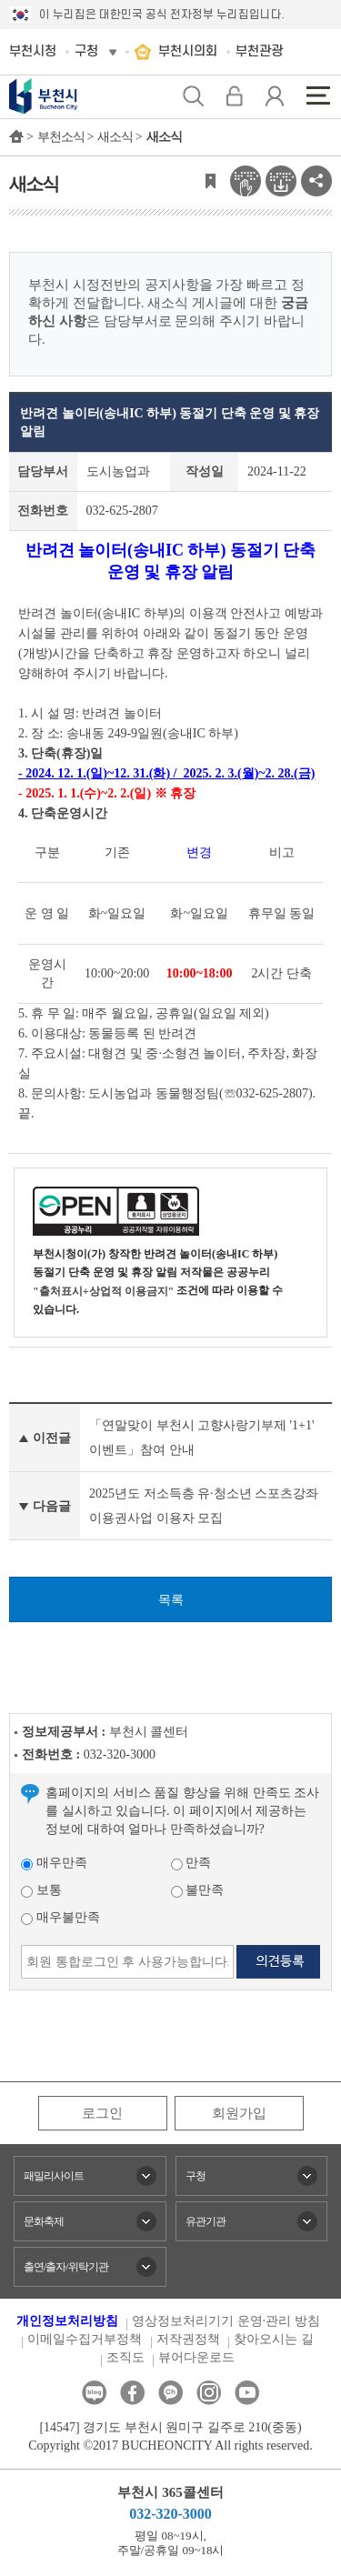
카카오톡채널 (170, 2393)
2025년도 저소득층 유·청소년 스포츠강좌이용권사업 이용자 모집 (203, 1506)
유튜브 (247, 2393)
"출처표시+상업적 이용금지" (103, 1291)
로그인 (102, 2113)
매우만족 (54, 1862)
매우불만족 (60, 1917)
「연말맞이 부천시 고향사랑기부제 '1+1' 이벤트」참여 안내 (201, 1437)
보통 (41, 1890)
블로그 (94, 2393)
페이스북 (132, 2393)
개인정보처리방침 (67, 2321)
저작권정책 (188, 2339)
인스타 (208, 2393)
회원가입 (239, 2113)
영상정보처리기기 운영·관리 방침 (226, 2321)
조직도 (125, 2357)
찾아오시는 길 (274, 2339)
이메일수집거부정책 (84, 2339)
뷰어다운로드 (196, 2357)
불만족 (198, 1890)
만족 (191, 1862)
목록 (171, 1600)
